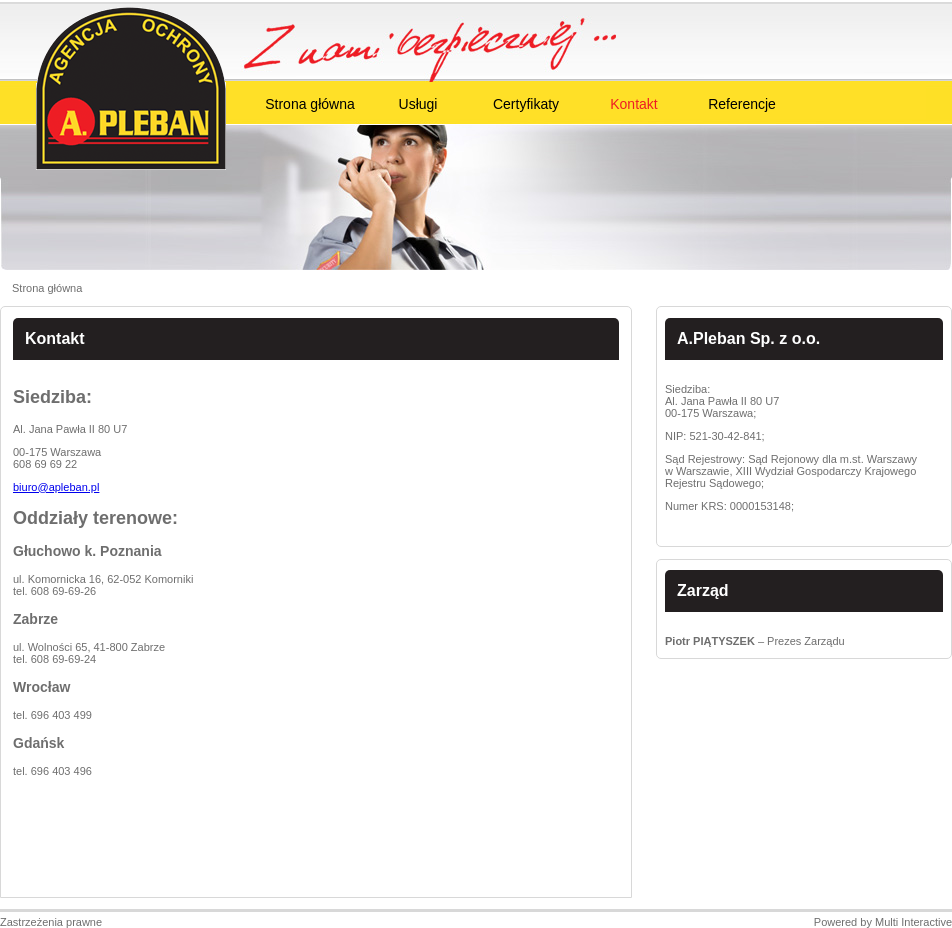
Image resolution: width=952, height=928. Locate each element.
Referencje (742, 104)
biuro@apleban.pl (56, 487)
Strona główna (310, 104)
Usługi (418, 104)
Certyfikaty (526, 104)
